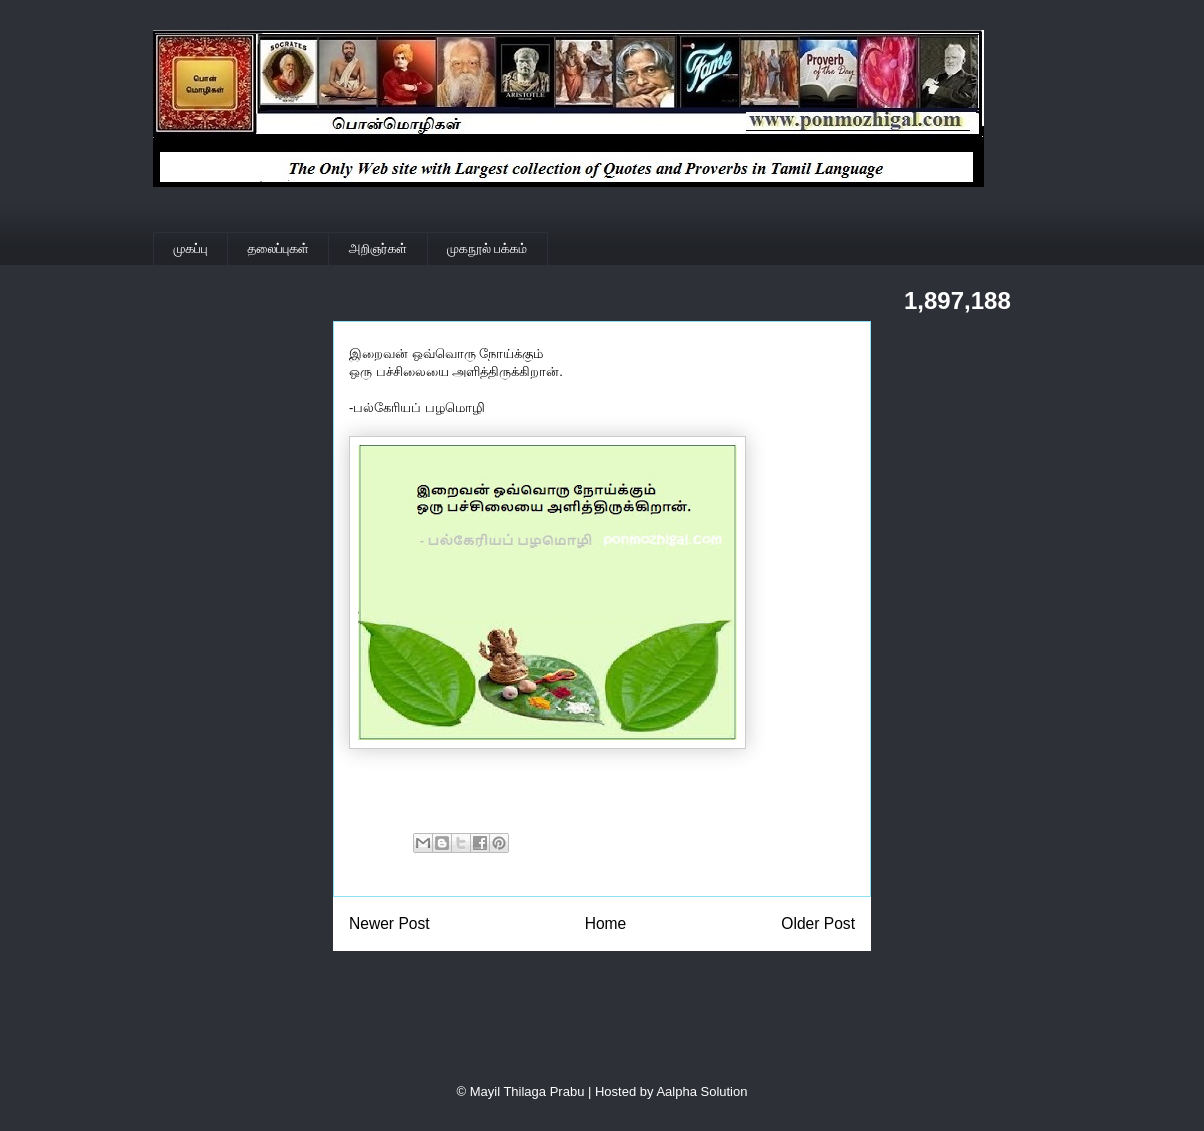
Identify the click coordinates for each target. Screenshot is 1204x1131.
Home (606, 923)
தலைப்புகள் (278, 248)
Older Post (818, 923)
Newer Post (389, 923)
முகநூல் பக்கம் (487, 248)
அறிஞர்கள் (378, 248)
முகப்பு (191, 248)
